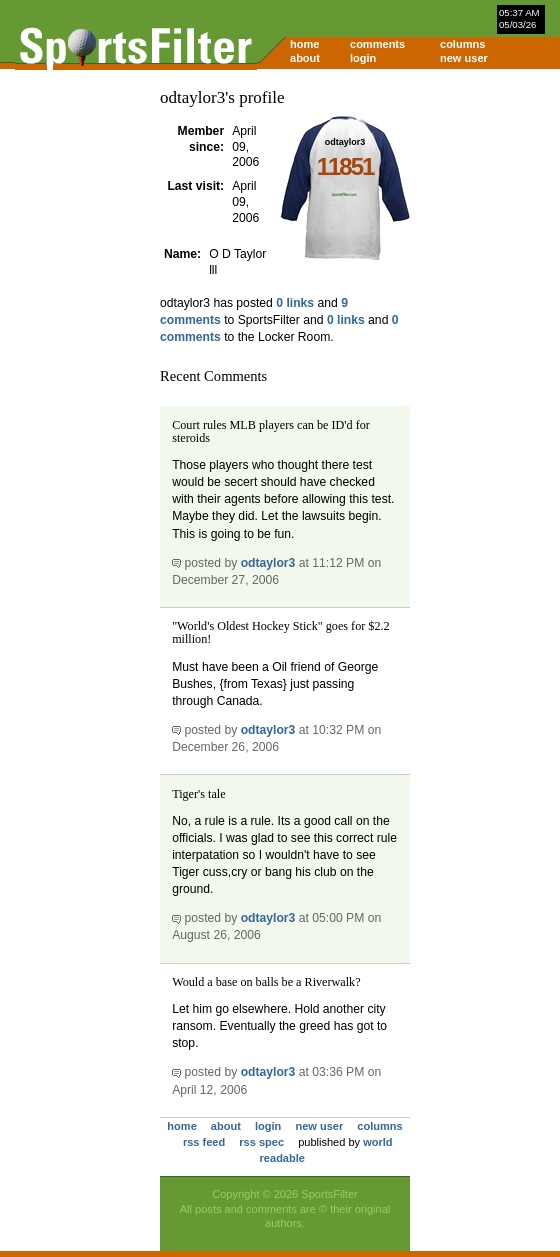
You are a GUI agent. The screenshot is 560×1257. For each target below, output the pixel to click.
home (304, 44)
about (305, 58)
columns (462, 44)
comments (377, 44)
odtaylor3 (268, 563)
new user (464, 58)
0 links (295, 303)
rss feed (204, 1142)
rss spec (261, 1142)
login (363, 58)
